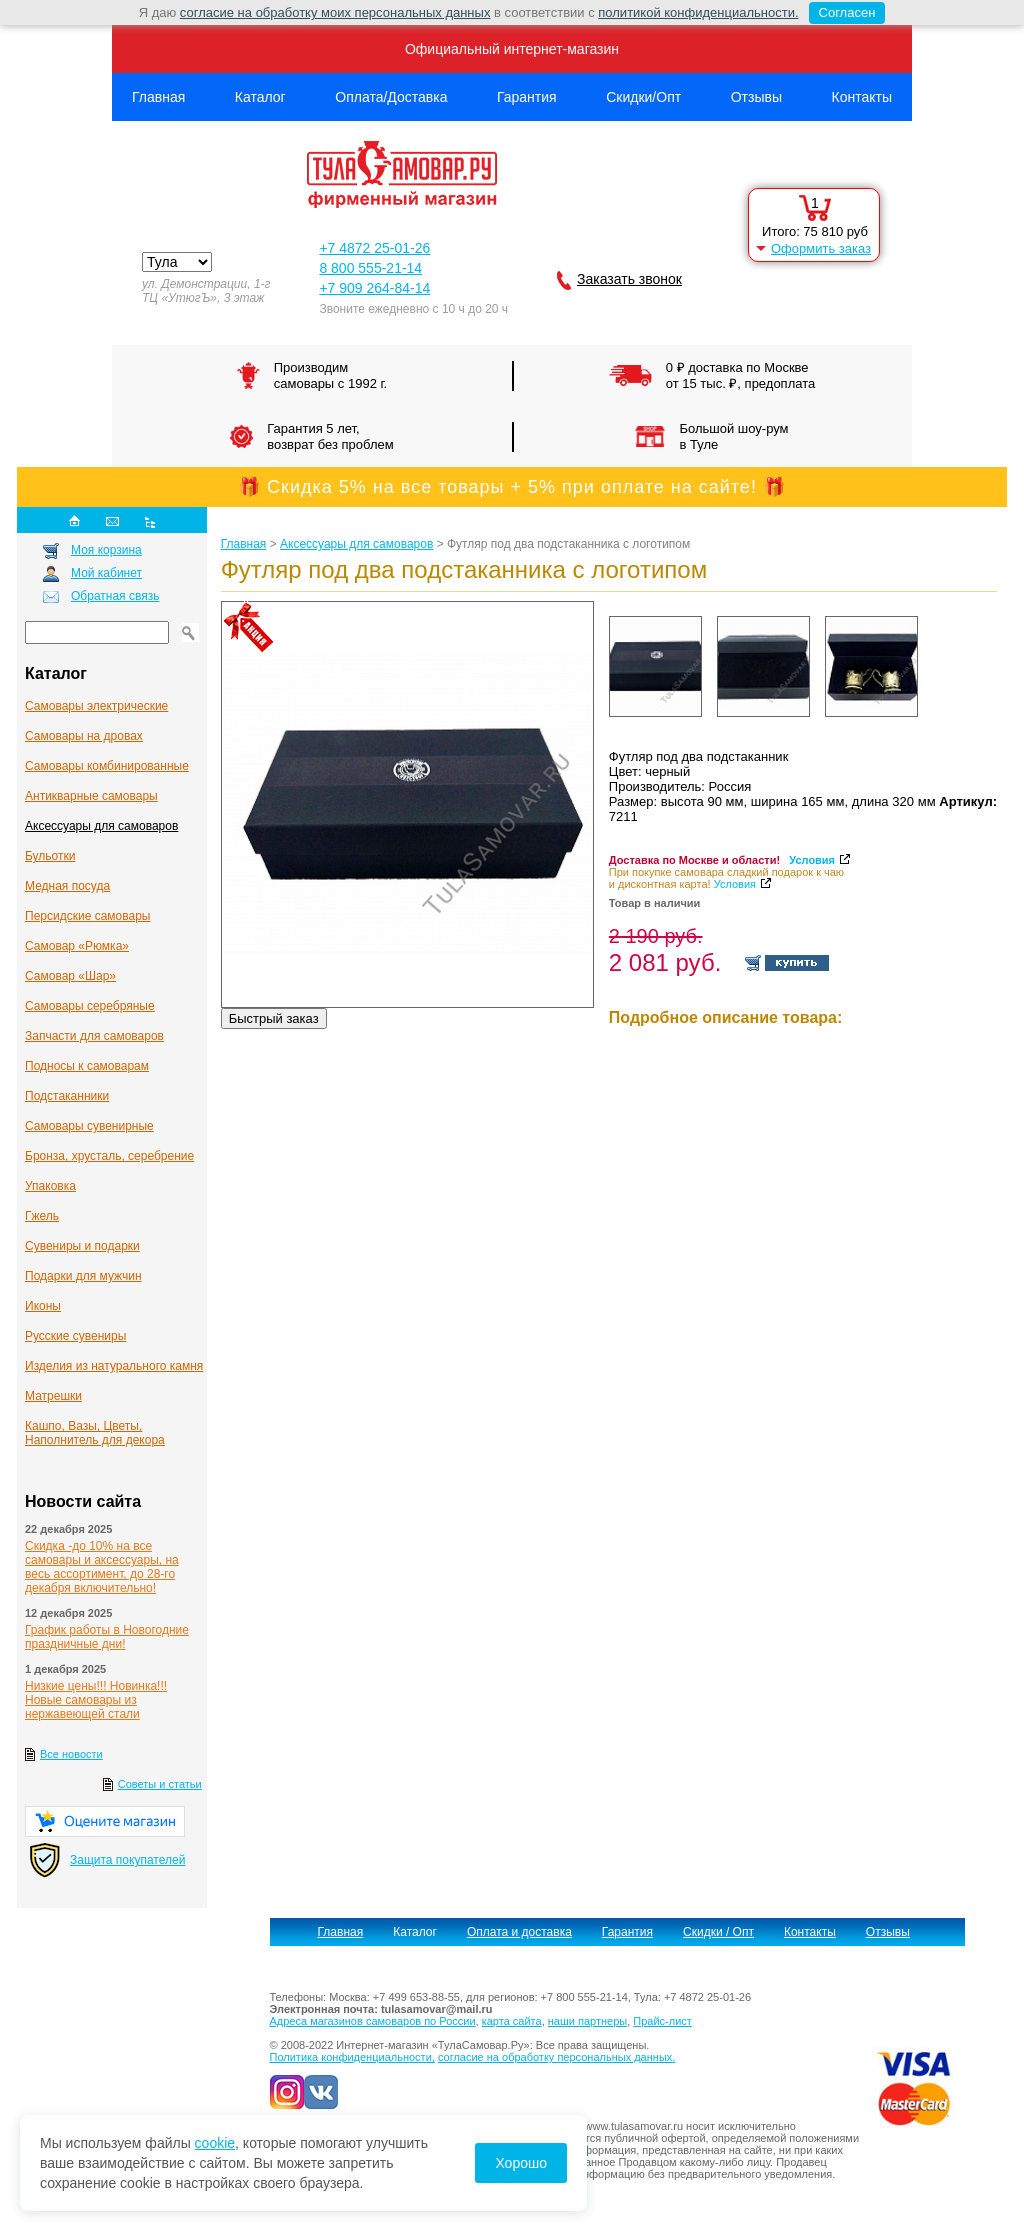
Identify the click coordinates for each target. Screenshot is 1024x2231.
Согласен (842, 13)
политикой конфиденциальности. (698, 12)
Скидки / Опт (718, 1932)
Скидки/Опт (643, 97)
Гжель (42, 1216)
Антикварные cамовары (91, 796)
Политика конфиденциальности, (352, 2057)
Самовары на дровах (84, 736)
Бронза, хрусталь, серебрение (109, 1156)
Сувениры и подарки (82, 1246)
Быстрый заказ (274, 1018)
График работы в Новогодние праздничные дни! (107, 1637)
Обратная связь (115, 596)
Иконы (43, 1306)
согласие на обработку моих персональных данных (335, 12)
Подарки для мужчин (83, 1276)
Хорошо (521, 2163)
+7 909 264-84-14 (374, 288)
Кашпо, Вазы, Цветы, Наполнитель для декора (95, 1433)
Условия (812, 860)
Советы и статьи (160, 1784)
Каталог (260, 97)
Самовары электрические (96, 706)
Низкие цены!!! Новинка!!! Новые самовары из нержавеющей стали (96, 1700)
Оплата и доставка (519, 1932)
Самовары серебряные (90, 1006)
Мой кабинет (106, 573)
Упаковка (50, 1186)
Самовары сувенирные (89, 1126)
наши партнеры (587, 2021)
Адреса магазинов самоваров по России (373, 2021)
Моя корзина (106, 550)
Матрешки (53, 1396)
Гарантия (527, 97)
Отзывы (756, 97)
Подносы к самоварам (87, 1066)
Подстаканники (67, 1096)
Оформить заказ (821, 248)
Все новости (71, 1754)
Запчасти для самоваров (94, 1036)
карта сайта (512, 2021)
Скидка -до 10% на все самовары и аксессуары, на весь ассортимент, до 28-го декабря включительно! (102, 1567)
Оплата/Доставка (391, 97)
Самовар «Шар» (70, 976)
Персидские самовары (87, 916)
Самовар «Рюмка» (77, 946)
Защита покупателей (127, 1860)
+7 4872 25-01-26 (374, 248)
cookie (215, 2143)
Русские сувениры (75, 1336)
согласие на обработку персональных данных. (556, 2057)
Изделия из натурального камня (114, 1366)
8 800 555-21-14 (370, 268)
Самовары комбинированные (107, 766)
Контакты (862, 97)
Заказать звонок (629, 279)
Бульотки (50, 856)
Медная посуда (67, 886)
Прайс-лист (662, 2021)
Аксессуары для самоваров (101, 826)
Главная (158, 97)
